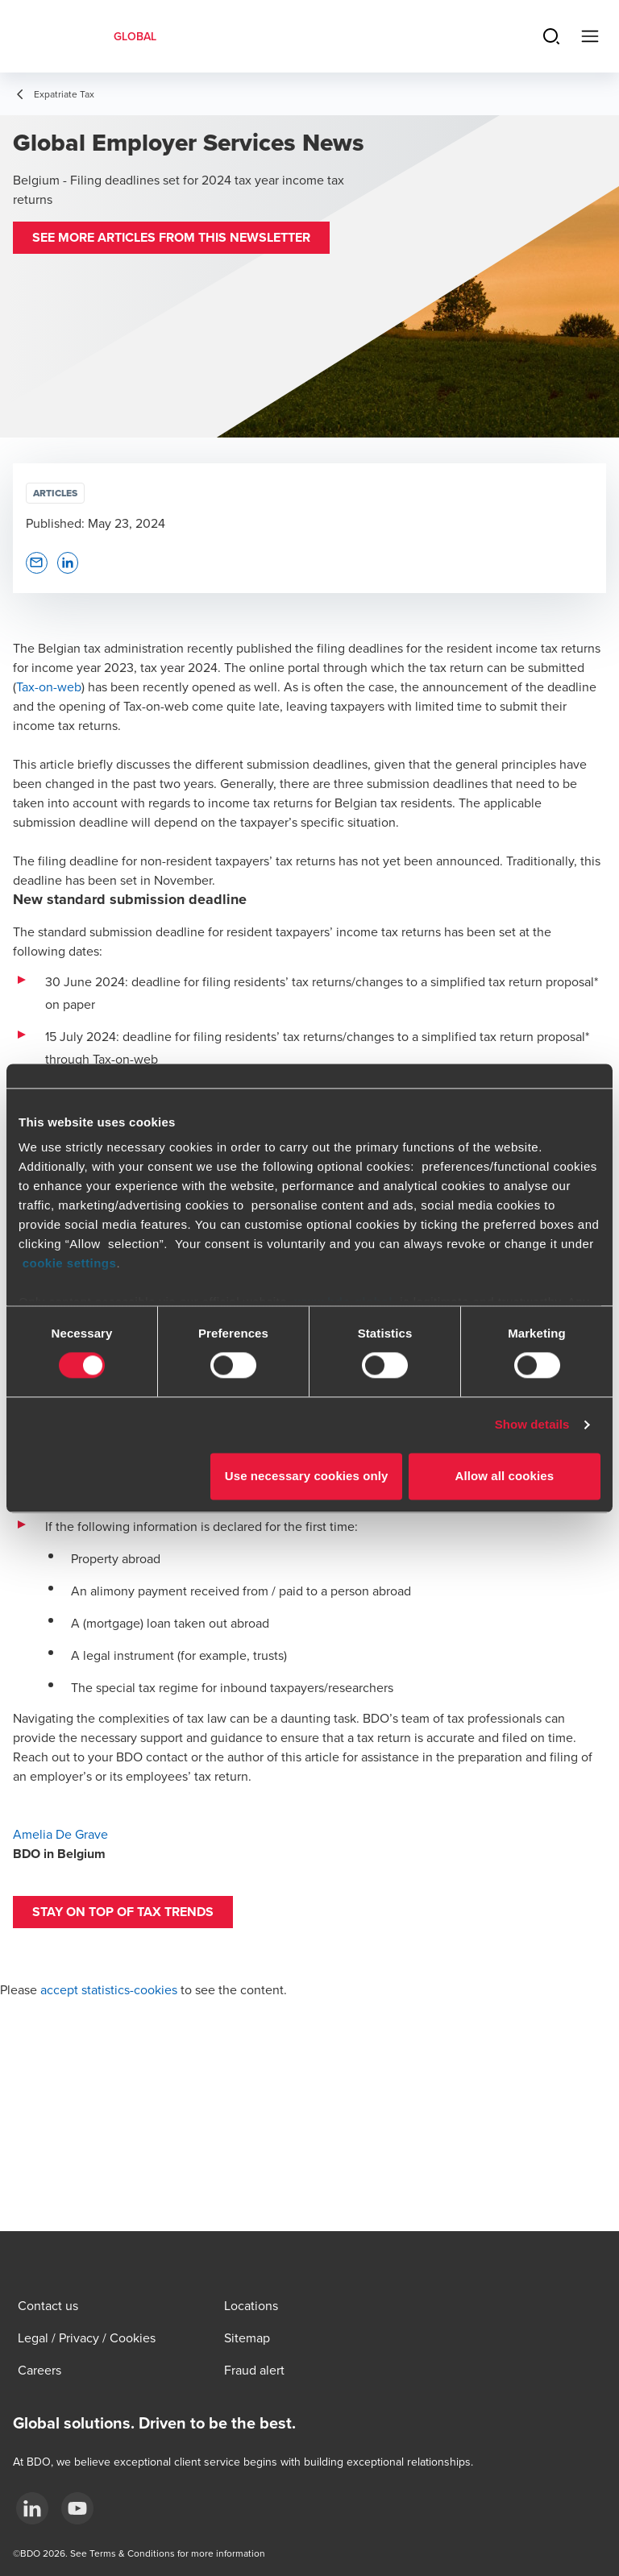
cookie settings (70, 1263)
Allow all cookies (505, 1476)
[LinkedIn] (32, 2508)
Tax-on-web (48, 686)
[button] (171, 238)
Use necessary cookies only (306, 1476)
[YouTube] (77, 2508)
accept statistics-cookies (108, 1989)
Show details (532, 1425)
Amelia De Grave (60, 1834)
